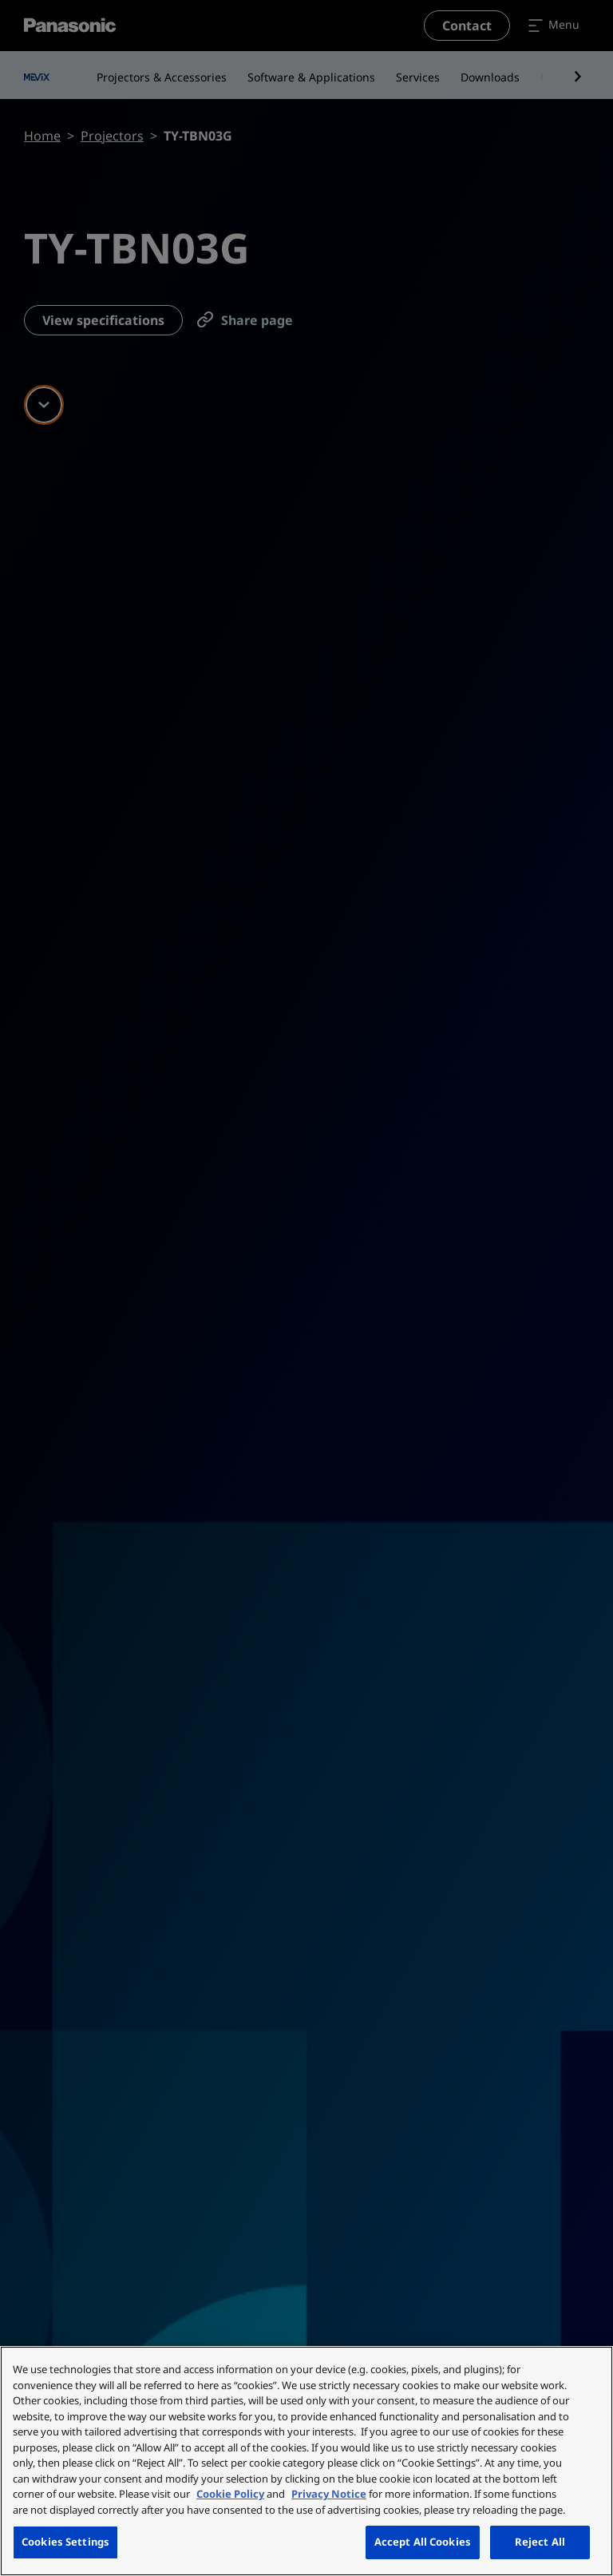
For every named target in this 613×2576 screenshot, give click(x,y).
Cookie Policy (230, 2494)
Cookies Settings (65, 2541)
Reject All (540, 2541)
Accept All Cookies (422, 2541)
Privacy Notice (328, 2494)
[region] (306, 2461)
